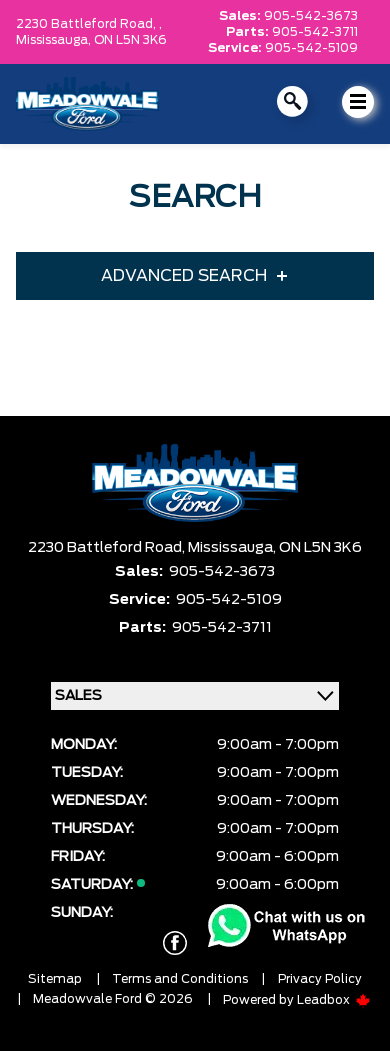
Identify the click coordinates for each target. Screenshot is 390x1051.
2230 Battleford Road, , (89, 24)
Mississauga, (55, 40)
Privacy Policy (320, 979)
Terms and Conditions (180, 979)
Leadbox (334, 1000)
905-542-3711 (315, 32)
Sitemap (55, 979)
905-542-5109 (311, 48)
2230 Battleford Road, (108, 548)
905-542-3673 (311, 16)
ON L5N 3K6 (130, 40)
